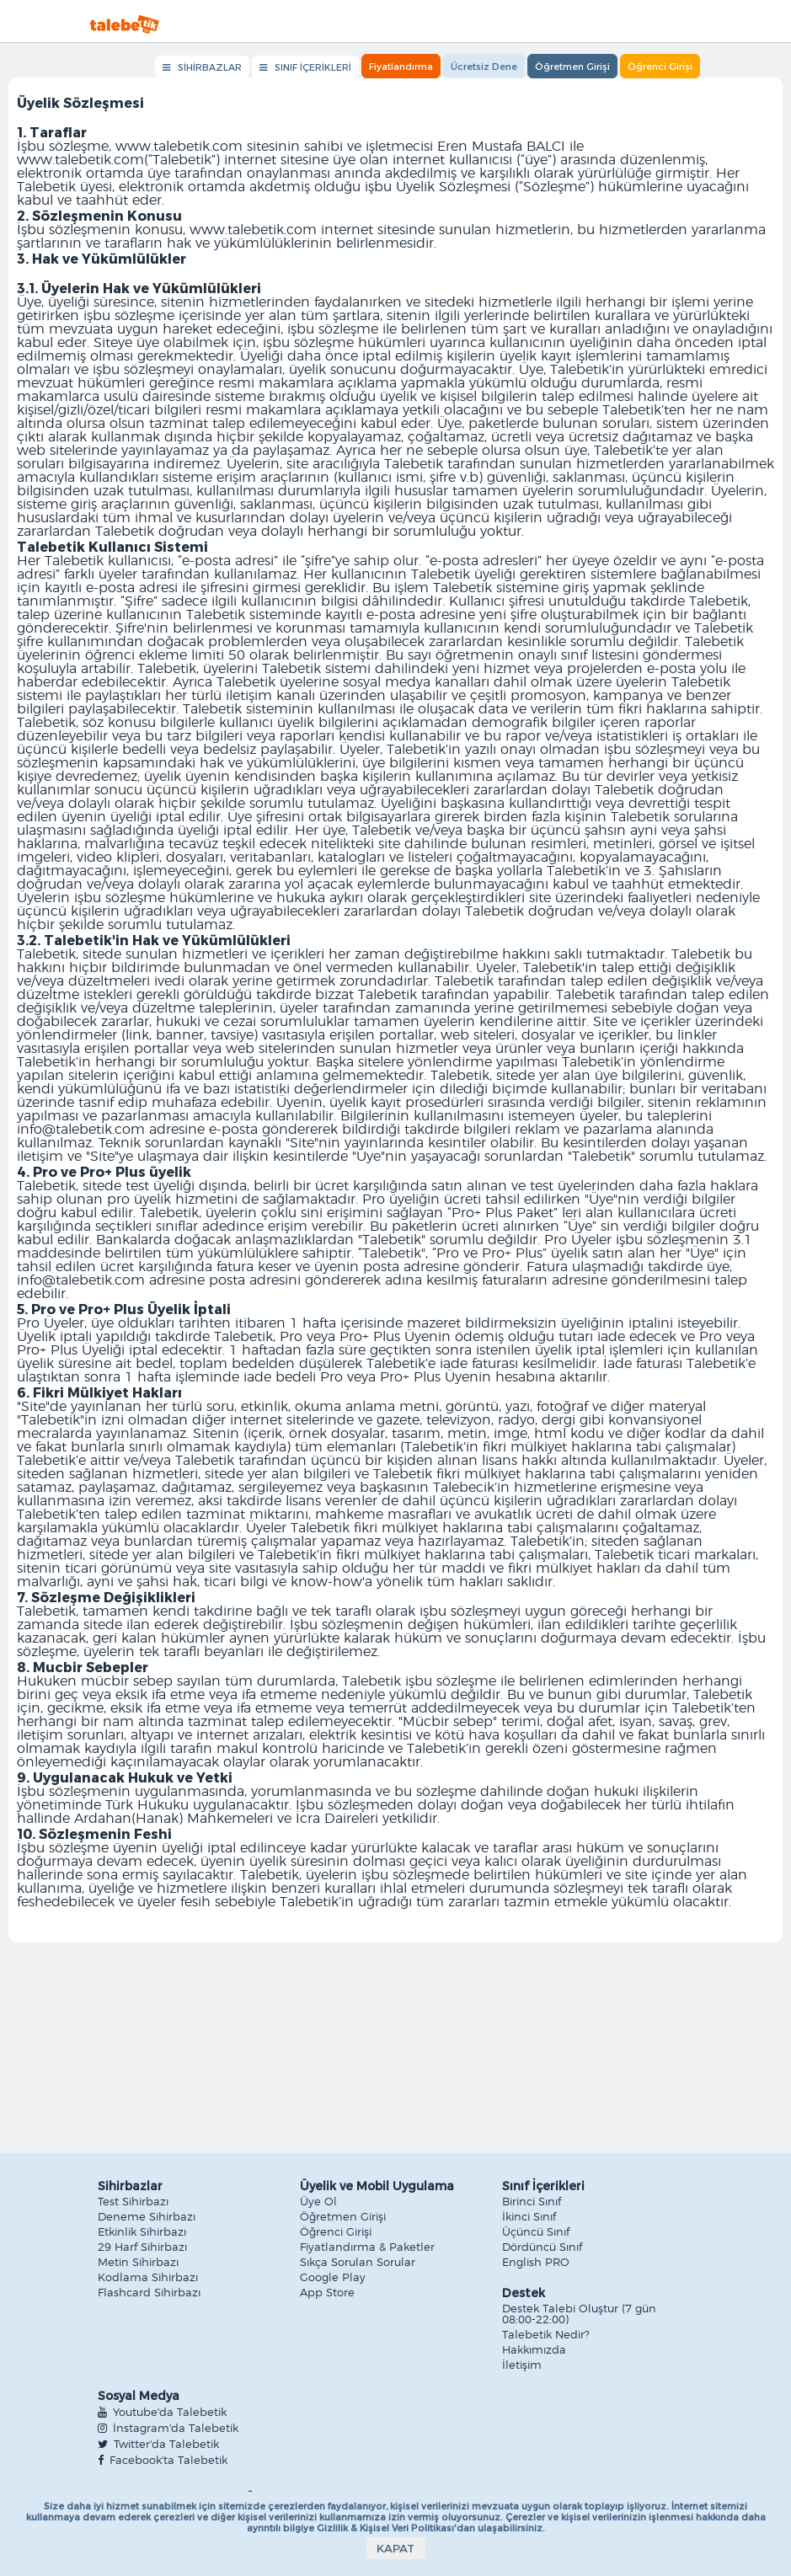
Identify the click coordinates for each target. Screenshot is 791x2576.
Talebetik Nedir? (546, 2335)
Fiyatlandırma (401, 66)
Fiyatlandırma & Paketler (367, 2247)
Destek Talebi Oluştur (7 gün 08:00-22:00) (579, 2315)
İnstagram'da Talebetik (168, 2428)
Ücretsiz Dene (484, 66)
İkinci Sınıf (529, 2217)
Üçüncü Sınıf (535, 2232)
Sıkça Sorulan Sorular (357, 2263)
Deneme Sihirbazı (146, 2217)
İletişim (522, 2365)
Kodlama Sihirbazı (148, 2278)
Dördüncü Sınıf (542, 2247)
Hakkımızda (534, 2350)
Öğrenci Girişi (660, 66)
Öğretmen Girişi (572, 66)
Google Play (333, 2278)
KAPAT (395, 2548)
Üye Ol (318, 2202)
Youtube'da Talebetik (162, 2412)
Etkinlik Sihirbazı (142, 2232)
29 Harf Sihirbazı (142, 2247)
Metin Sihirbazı (138, 2263)
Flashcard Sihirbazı (149, 2293)
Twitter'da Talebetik (158, 2444)
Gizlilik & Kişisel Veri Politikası (385, 2527)
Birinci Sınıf (531, 2202)
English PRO (535, 2263)
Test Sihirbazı (133, 2202)
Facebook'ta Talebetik (162, 2460)
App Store (327, 2293)
